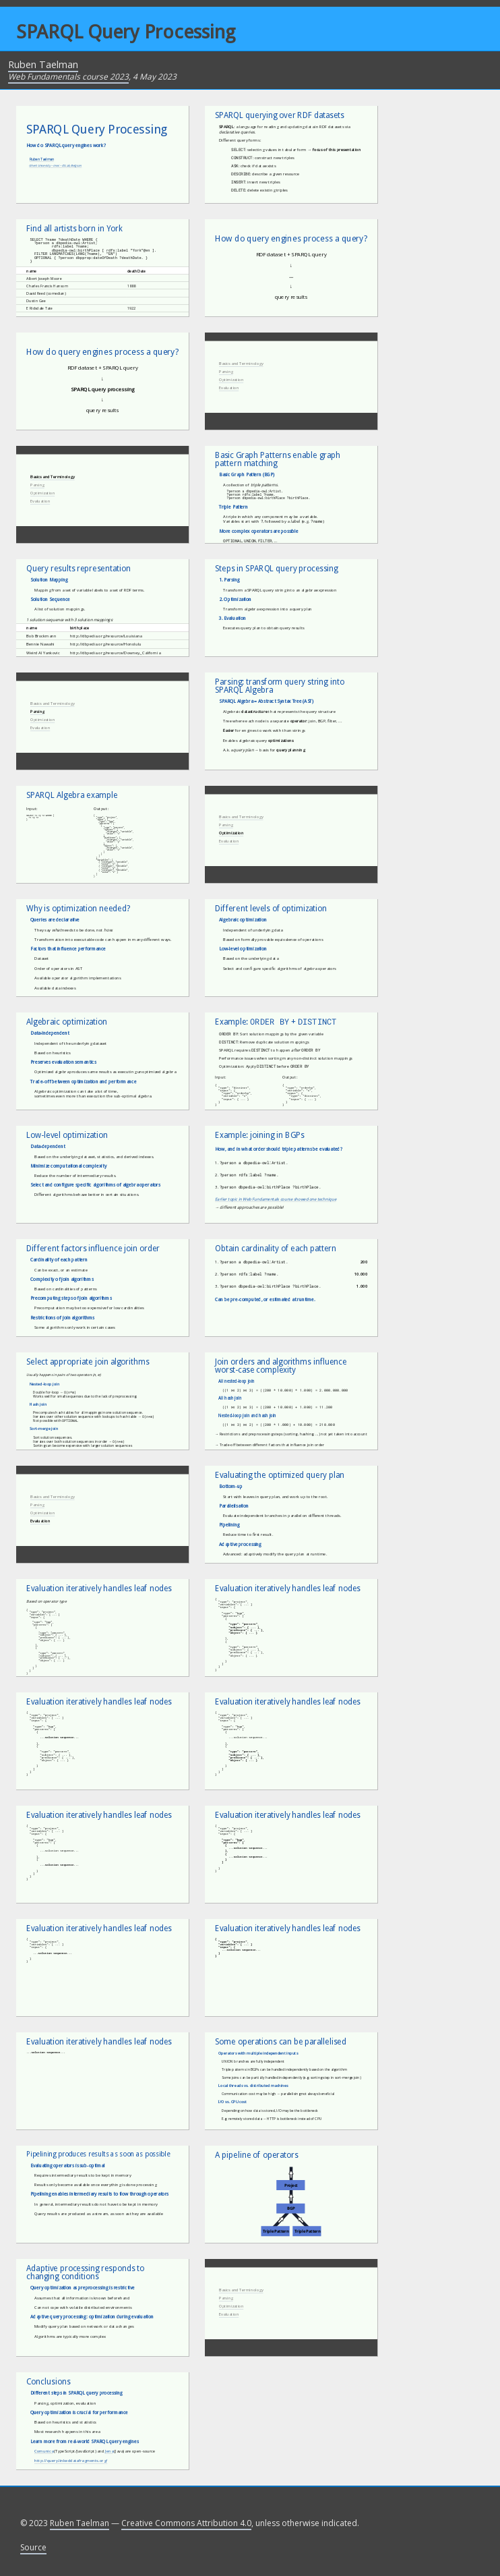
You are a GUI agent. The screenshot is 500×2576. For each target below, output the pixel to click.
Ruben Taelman (43, 64)
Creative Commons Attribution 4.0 (186, 2523)
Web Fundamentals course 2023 (68, 76)
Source (33, 2547)
